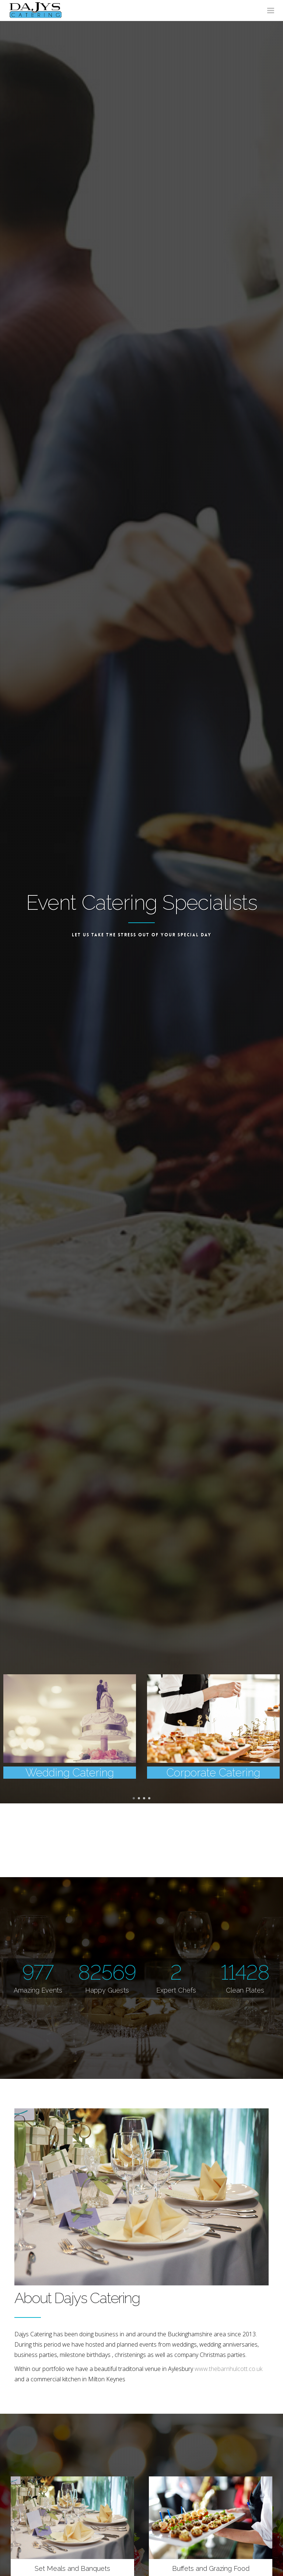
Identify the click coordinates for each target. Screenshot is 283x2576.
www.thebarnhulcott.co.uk (228, 2369)
